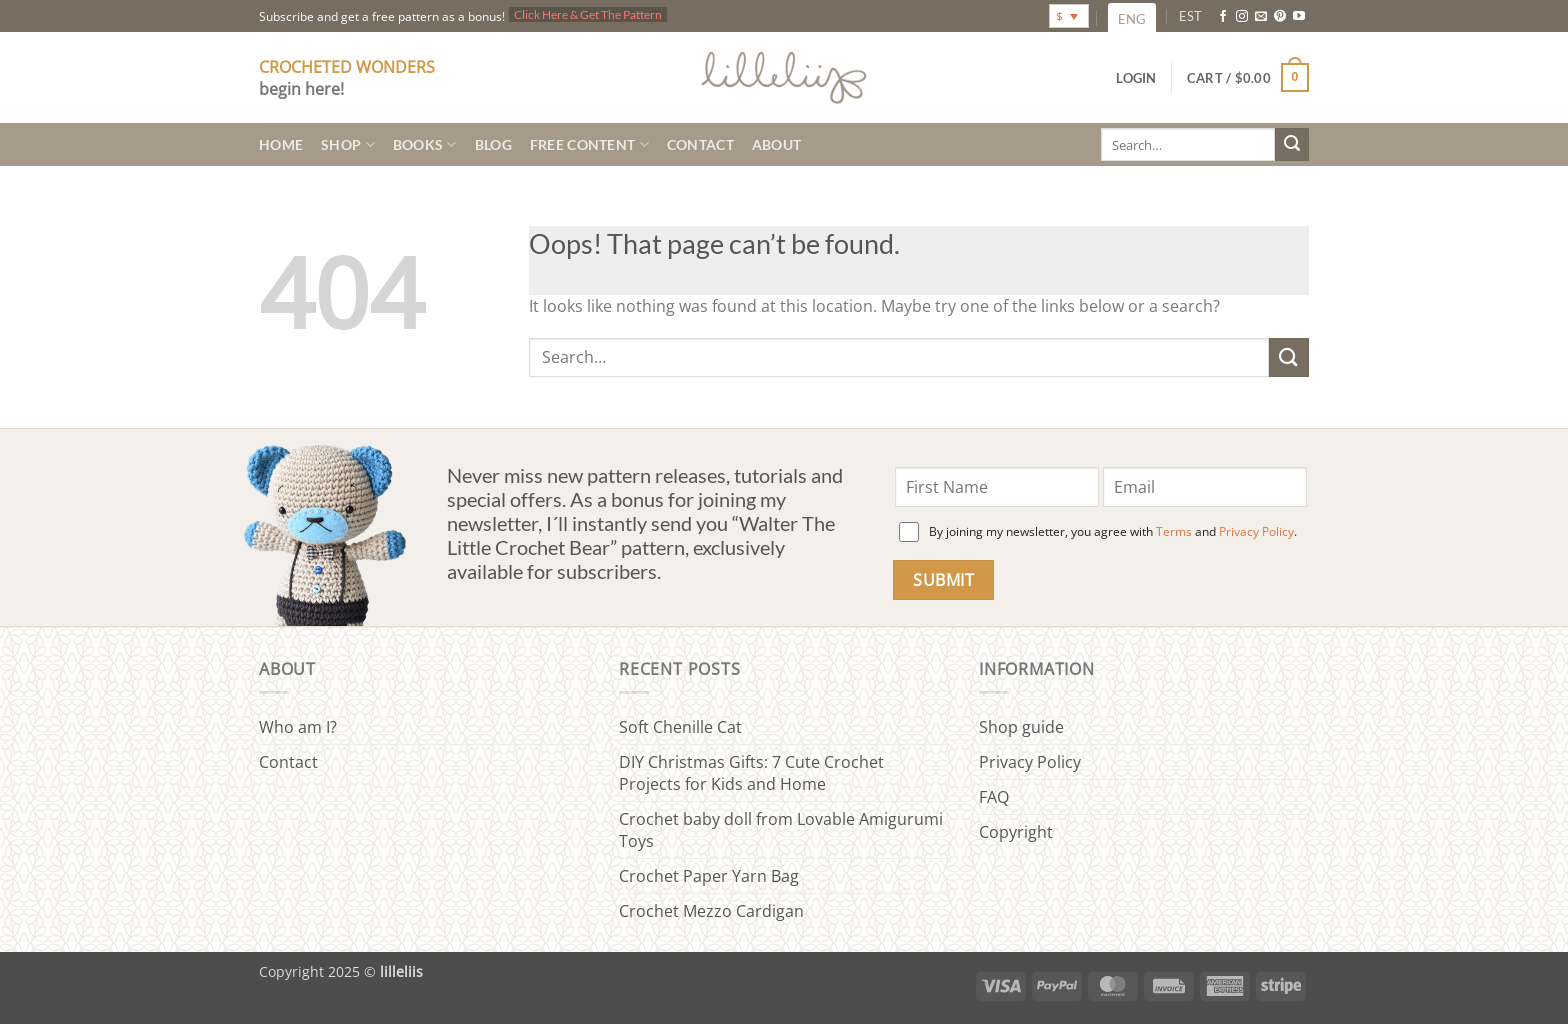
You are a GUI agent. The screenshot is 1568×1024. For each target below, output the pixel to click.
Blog (493, 144)
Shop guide (1021, 727)
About (776, 144)
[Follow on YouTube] (1299, 17)
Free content (589, 144)
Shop (348, 144)
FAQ (994, 797)
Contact (700, 144)
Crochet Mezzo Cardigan (711, 911)
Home (281, 144)
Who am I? (298, 727)
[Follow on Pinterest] (1280, 17)
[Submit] (1292, 145)
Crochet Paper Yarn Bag (709, 876)
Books (425, 144)
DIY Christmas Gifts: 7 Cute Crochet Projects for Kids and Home (751, 773)
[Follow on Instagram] (1242, 17)
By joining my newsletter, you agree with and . (1113, 531)
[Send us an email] (1261, 17)
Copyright (1016, 832)
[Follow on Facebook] (1223, 17)
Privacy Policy (1256, 531)
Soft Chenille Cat (680, 727)
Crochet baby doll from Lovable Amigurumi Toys (781, 830)
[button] (1248, 78)
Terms (1174, 531)
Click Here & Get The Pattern (588, 14)
